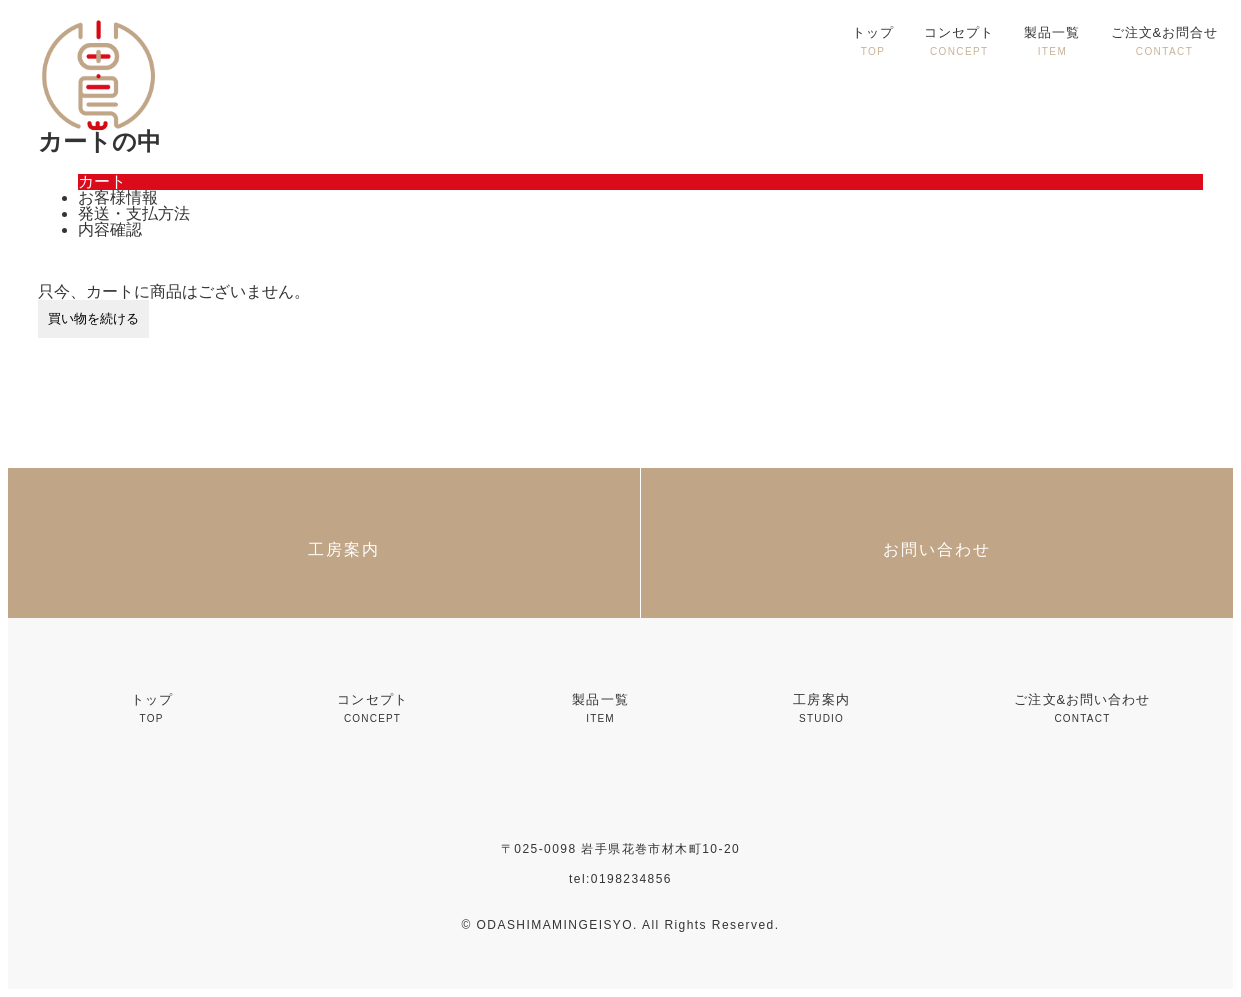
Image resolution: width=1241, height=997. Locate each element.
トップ (873, 41)
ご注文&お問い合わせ (1082, 708)
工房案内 (821, 708)
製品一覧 (1052, 41)
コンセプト (959, 41)
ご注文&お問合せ (1165, 41)
